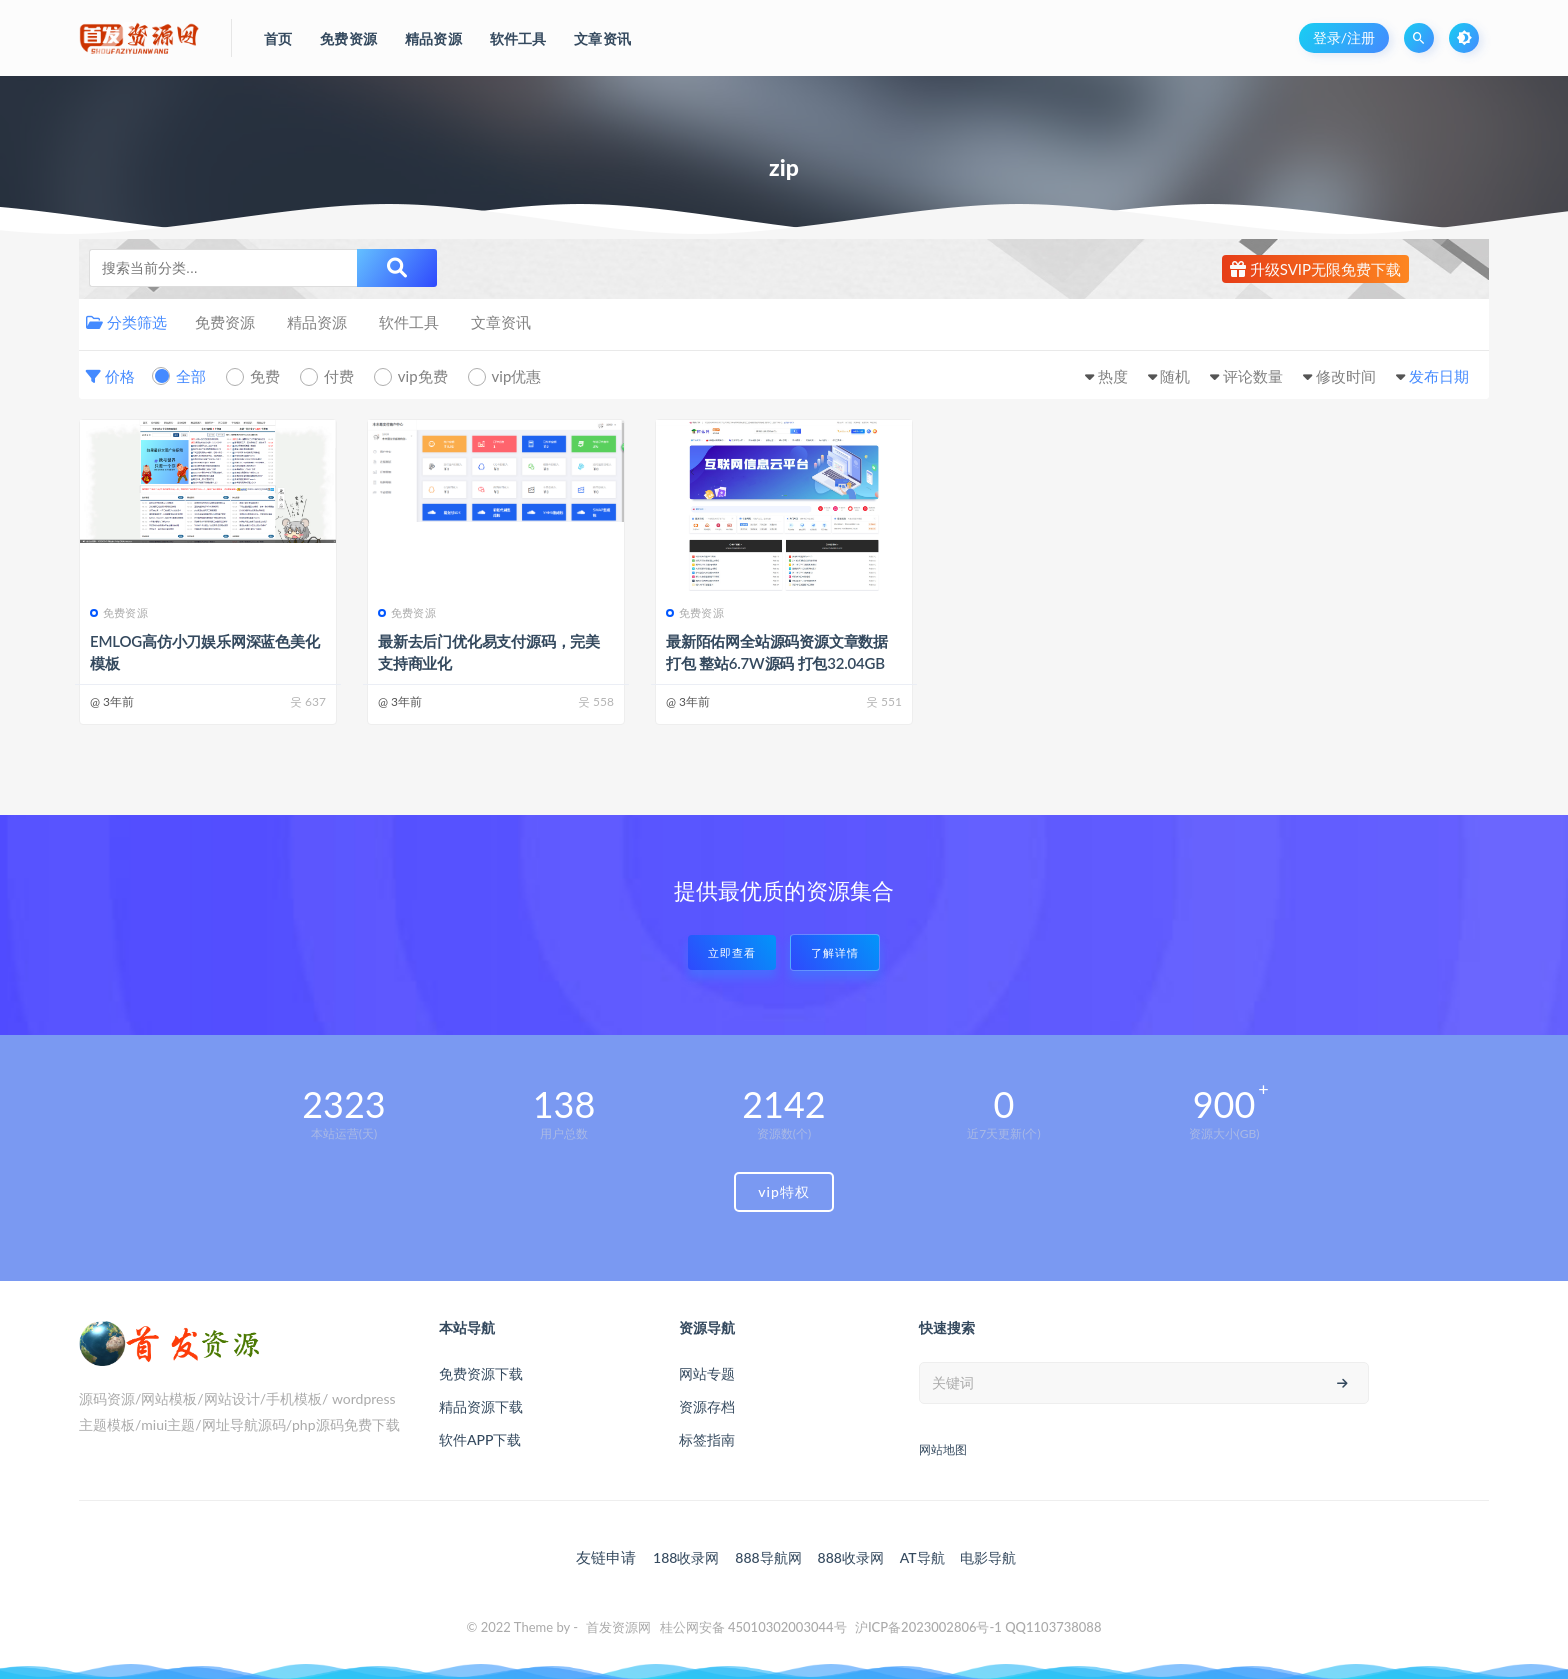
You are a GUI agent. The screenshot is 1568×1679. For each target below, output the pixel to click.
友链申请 (606, 1557)
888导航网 (768, 1557)
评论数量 (1253, 376)
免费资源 (225, 322)
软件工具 (409, 322)
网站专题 (707, 1373)
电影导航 (988, 1557)
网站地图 (943, 1449)
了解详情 (835, 952)
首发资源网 (618, 1627)
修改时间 (1346, 376)
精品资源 (317, 322)
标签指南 (707, 1439)
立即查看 (732, 952)
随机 (1175, 376)
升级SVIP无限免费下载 (1315, 269)
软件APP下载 (480, 1439)
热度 (1113, 376)
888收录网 (851, 1557)
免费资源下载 (481, 1373)
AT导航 (922, 1557)
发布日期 (1439, 376)
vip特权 (784, 1191)
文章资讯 (501, 322)
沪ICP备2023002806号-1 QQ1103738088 (978, 1627)
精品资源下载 (481, 1406)
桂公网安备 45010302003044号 (753, 1627)
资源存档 (707, 1406)
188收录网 (686, 1557)
